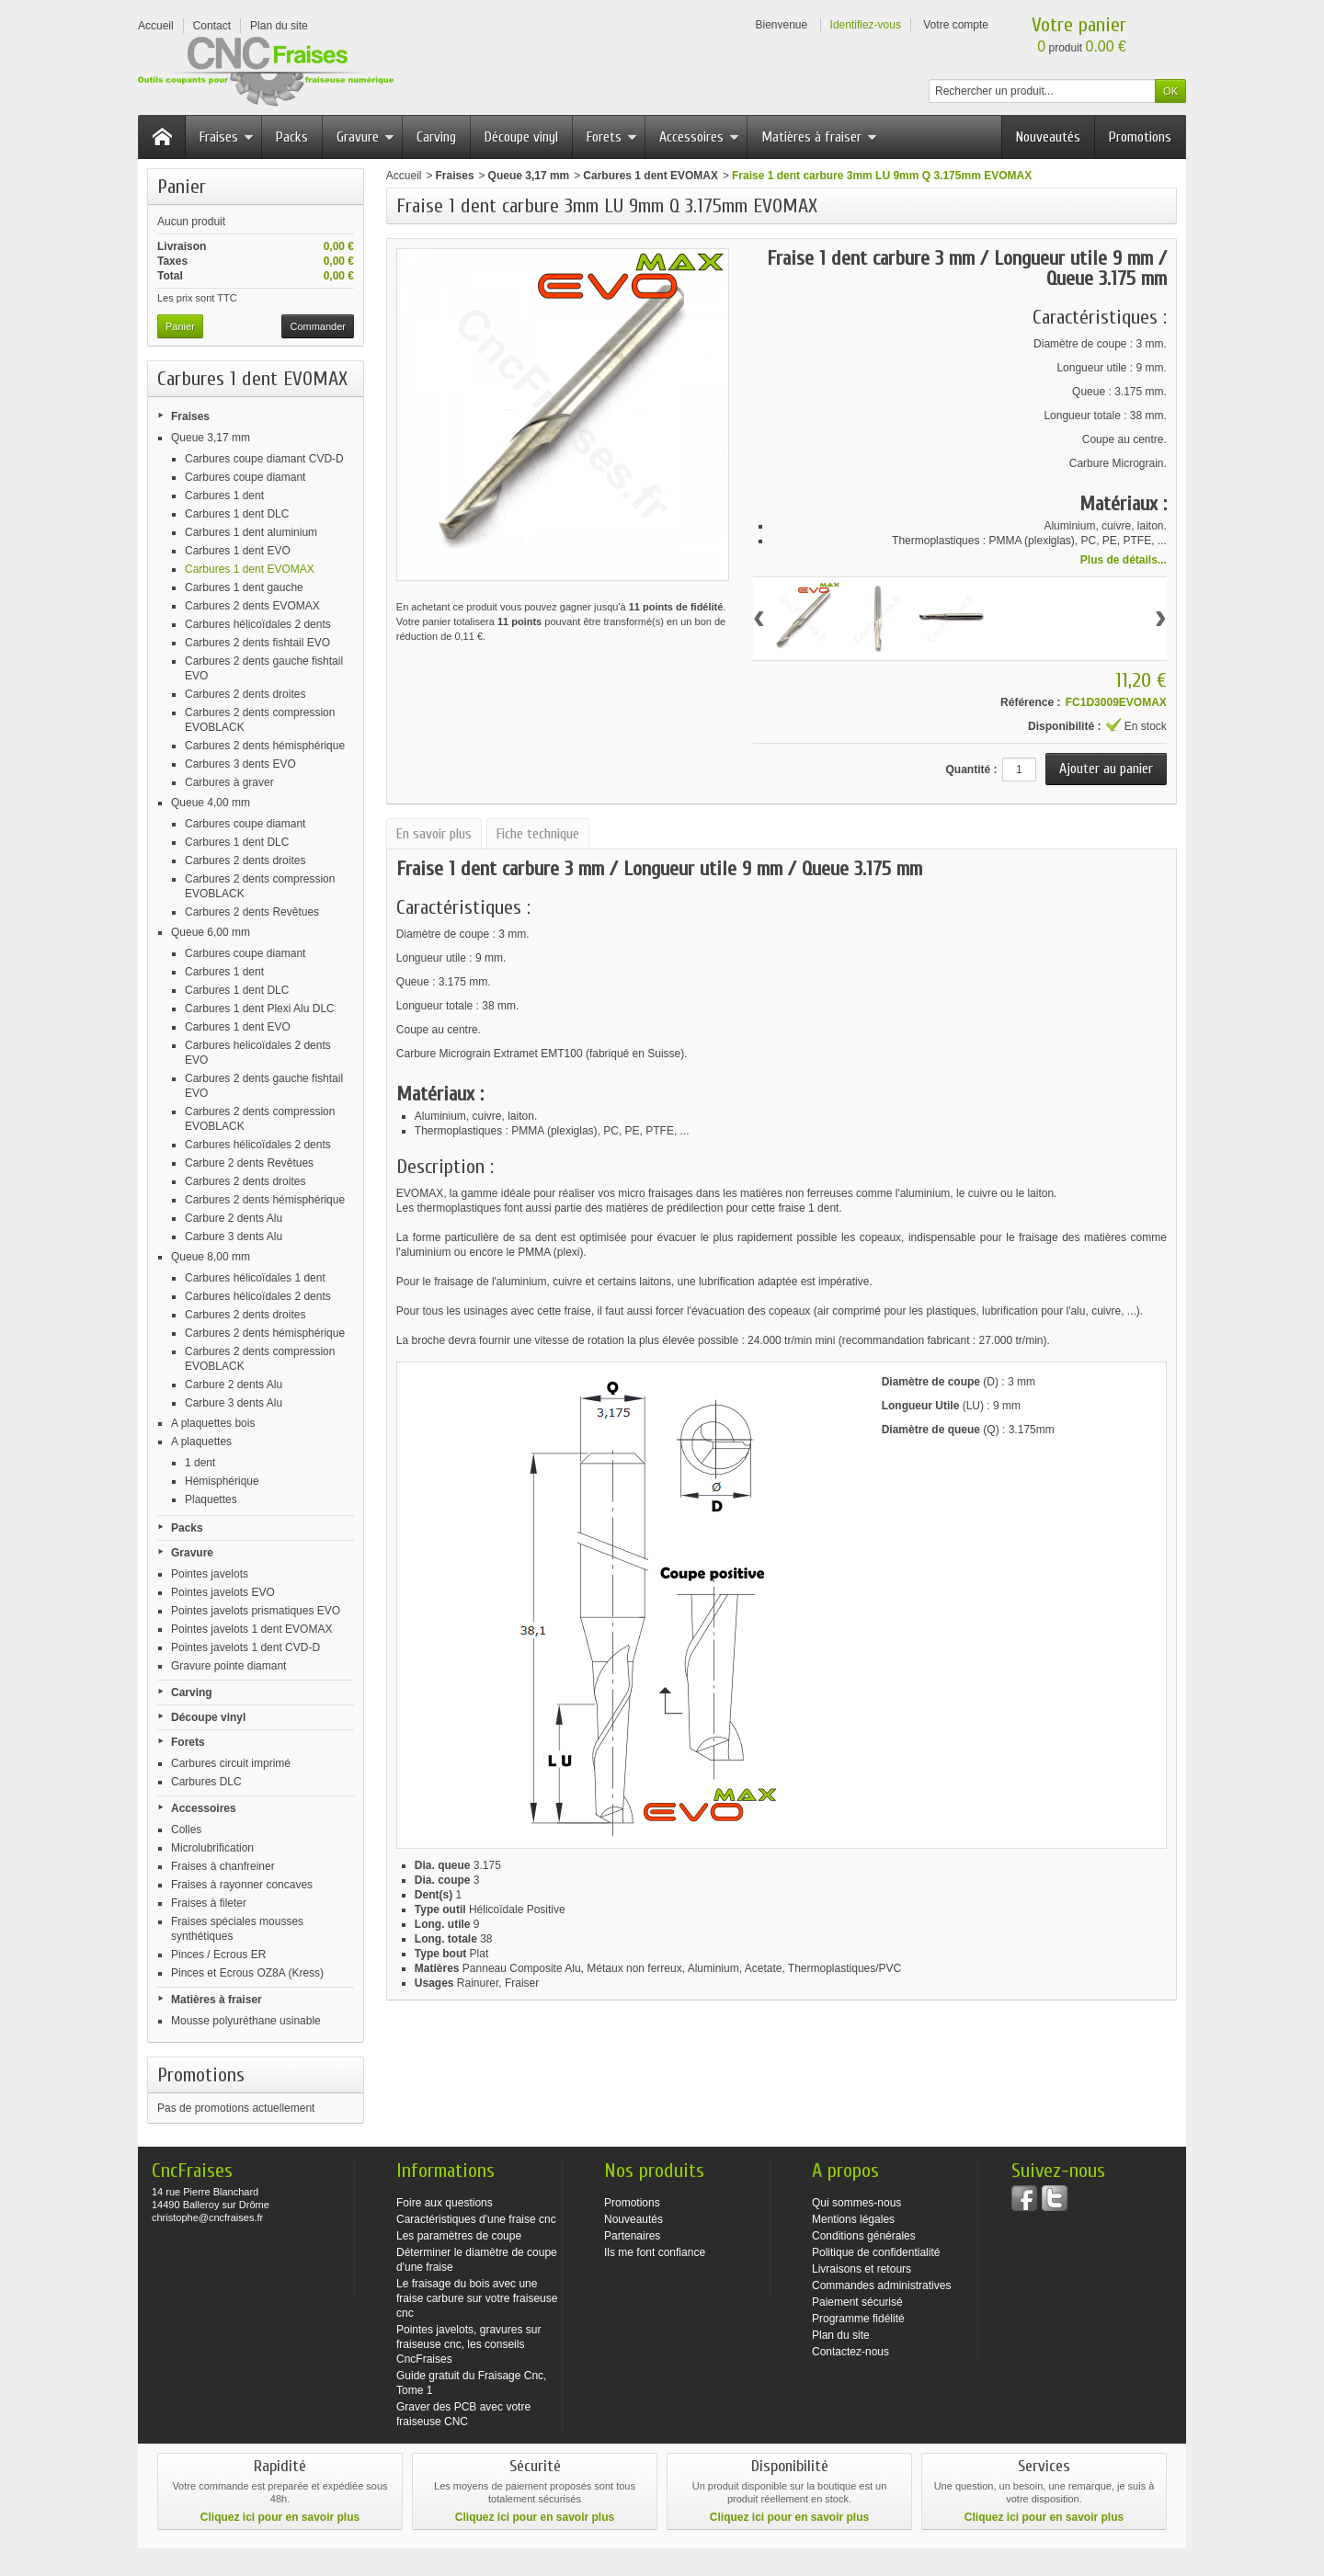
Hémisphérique (222, 1481)
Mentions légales (853, 2219)
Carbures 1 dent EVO (238, 550)
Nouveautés (1048, 137)
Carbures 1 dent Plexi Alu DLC (260, 1008)
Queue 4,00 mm (210, 802)
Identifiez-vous (865, 24)
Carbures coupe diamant (245, 477)
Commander (318, 326)
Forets (612, 137)
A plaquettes (201, 1441)
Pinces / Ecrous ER (218, 1954)
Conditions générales (864, 2235)
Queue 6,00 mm (210, 932)
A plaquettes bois (213, 1423)
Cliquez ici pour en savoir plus (280, 2517)
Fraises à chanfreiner (223, 1866)
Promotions (1140, 137)
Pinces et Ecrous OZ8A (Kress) (247, 1972)
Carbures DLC (206, 1781)
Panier (181, 187)
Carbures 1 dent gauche (244, 587)
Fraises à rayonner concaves (242, 1884)
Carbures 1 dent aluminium (251, 532)
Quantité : (971, 769)
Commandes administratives (881, 2285)
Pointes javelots (209, 1573)
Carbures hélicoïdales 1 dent (255, 1277)
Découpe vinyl (521, 137)
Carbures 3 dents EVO (240, 764)
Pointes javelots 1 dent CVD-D (245, 1647)
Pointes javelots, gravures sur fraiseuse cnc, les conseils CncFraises (468, 2344)
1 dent (200, 1462)
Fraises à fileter (208, 1903)
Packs (292, 137)
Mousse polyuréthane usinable (246, 2020)
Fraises (227, 137)
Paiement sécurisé (857, 2302)
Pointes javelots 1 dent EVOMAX (251, 1629)
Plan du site (841, 2335)
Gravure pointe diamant (228, 1665)
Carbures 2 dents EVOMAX (252, 605)
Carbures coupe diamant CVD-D (264, 458)
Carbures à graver (229, 782)
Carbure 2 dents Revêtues (249, 1163)
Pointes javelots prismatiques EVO (255, 1610)
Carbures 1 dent (224, 495)
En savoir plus (434, 834)
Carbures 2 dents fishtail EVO (257, 642)
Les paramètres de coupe (458, 2235)
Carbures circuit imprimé (231, 1763)
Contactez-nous (850, 2351)
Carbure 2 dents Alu (233, 1218)
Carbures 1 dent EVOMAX (249, 569)
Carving (436, 137)
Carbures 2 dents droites (245, 694)
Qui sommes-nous (856, 2202)
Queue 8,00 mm (210, 1256)
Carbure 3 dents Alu (233, 1236)
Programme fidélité (858, 2318)
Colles (186, 1829)
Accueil (404, 175)
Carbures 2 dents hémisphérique (265, 745)
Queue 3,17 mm (210, 437)
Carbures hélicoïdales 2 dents (258, 624)
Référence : (1030, 702)
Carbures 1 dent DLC (237, 513)
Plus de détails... (1123, 559)
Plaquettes (211, 1499)
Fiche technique (537, 834)
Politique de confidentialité (876, 2252)
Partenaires (632, 2235)
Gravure (365, 137)
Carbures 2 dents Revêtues (252, 912)
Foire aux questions (444, 2202)
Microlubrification (212, 1847)
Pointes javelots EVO (223, 1592)
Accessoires (699, 137)
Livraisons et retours (861, 2269)
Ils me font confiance (654, 2252)
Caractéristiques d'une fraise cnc (476, 2219)
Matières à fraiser (819, 137)
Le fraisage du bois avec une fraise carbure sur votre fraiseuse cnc (476, 2298)
